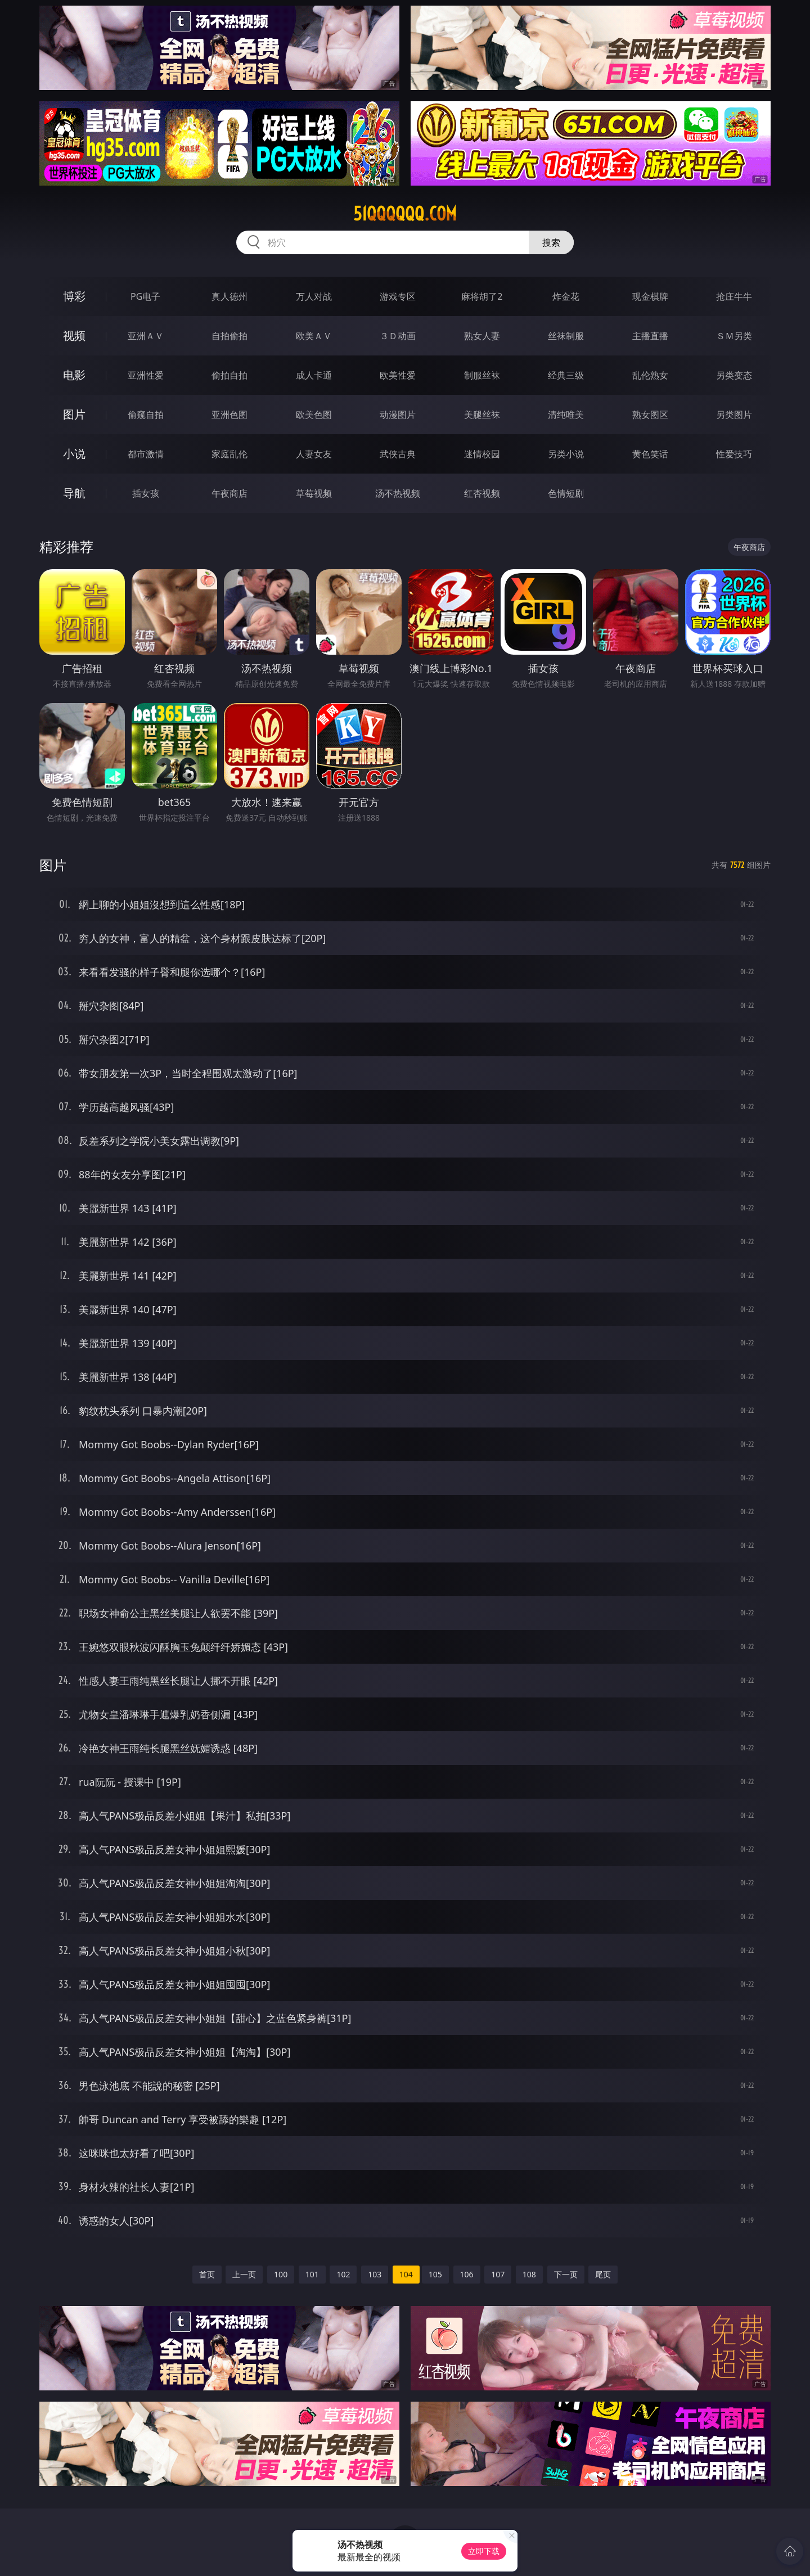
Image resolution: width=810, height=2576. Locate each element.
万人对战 (314, 296)
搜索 (551, 242)
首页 (207, 2274)
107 (498, 2274)
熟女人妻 (482, 336)
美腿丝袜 (482, 414)
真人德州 (230, 296)
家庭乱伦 (230, 454)
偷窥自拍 (146, 414)
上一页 (244, 2274)
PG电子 (145, 296)
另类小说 (566, 454)
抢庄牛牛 (734, 296)
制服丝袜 (482, 375)
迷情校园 (482, 454)
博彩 (74, 296)
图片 (74, 414)
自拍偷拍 (230, 336)
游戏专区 (398, 296)
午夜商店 (230, 493)
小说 (74, 453)
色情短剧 (566, 493)
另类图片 (734, 414)
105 (435, 2274)
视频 (74, 335)
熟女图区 (650, 414)
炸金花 (565, 296)
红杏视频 (482, 493)
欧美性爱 (398, 375)
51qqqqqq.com (405, 213)
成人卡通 (314, 375)
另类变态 (734, 375)
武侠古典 (398, 454)
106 (467, 2274)
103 (374, 2274)
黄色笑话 (650, 454)
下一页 (566, 2274)
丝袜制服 (566, 336)
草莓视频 (314, 493)
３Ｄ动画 (398, 336)
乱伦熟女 (650, 375)
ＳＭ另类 (734, 336)
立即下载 (484, 2551)
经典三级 (566, 375)
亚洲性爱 (146, 375)
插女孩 (145, 493)
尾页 (603, 2274)
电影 (74, 374)
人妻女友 (314, 454)
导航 (74, 493)
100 (280, 2274)
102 (343, 2274)
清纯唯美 (566, 414)
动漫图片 (398, 414)
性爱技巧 (734, 454)
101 (312, 2274)
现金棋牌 (650, 296)
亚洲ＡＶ (146, 336)
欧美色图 (314, 414)
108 (529, 2274)
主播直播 (650, 336)
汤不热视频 (397, 493)
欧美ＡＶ (314, 336)
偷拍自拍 (230, 375)
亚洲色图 (230, 414)
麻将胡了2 (481, 296)
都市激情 (146, 454)
